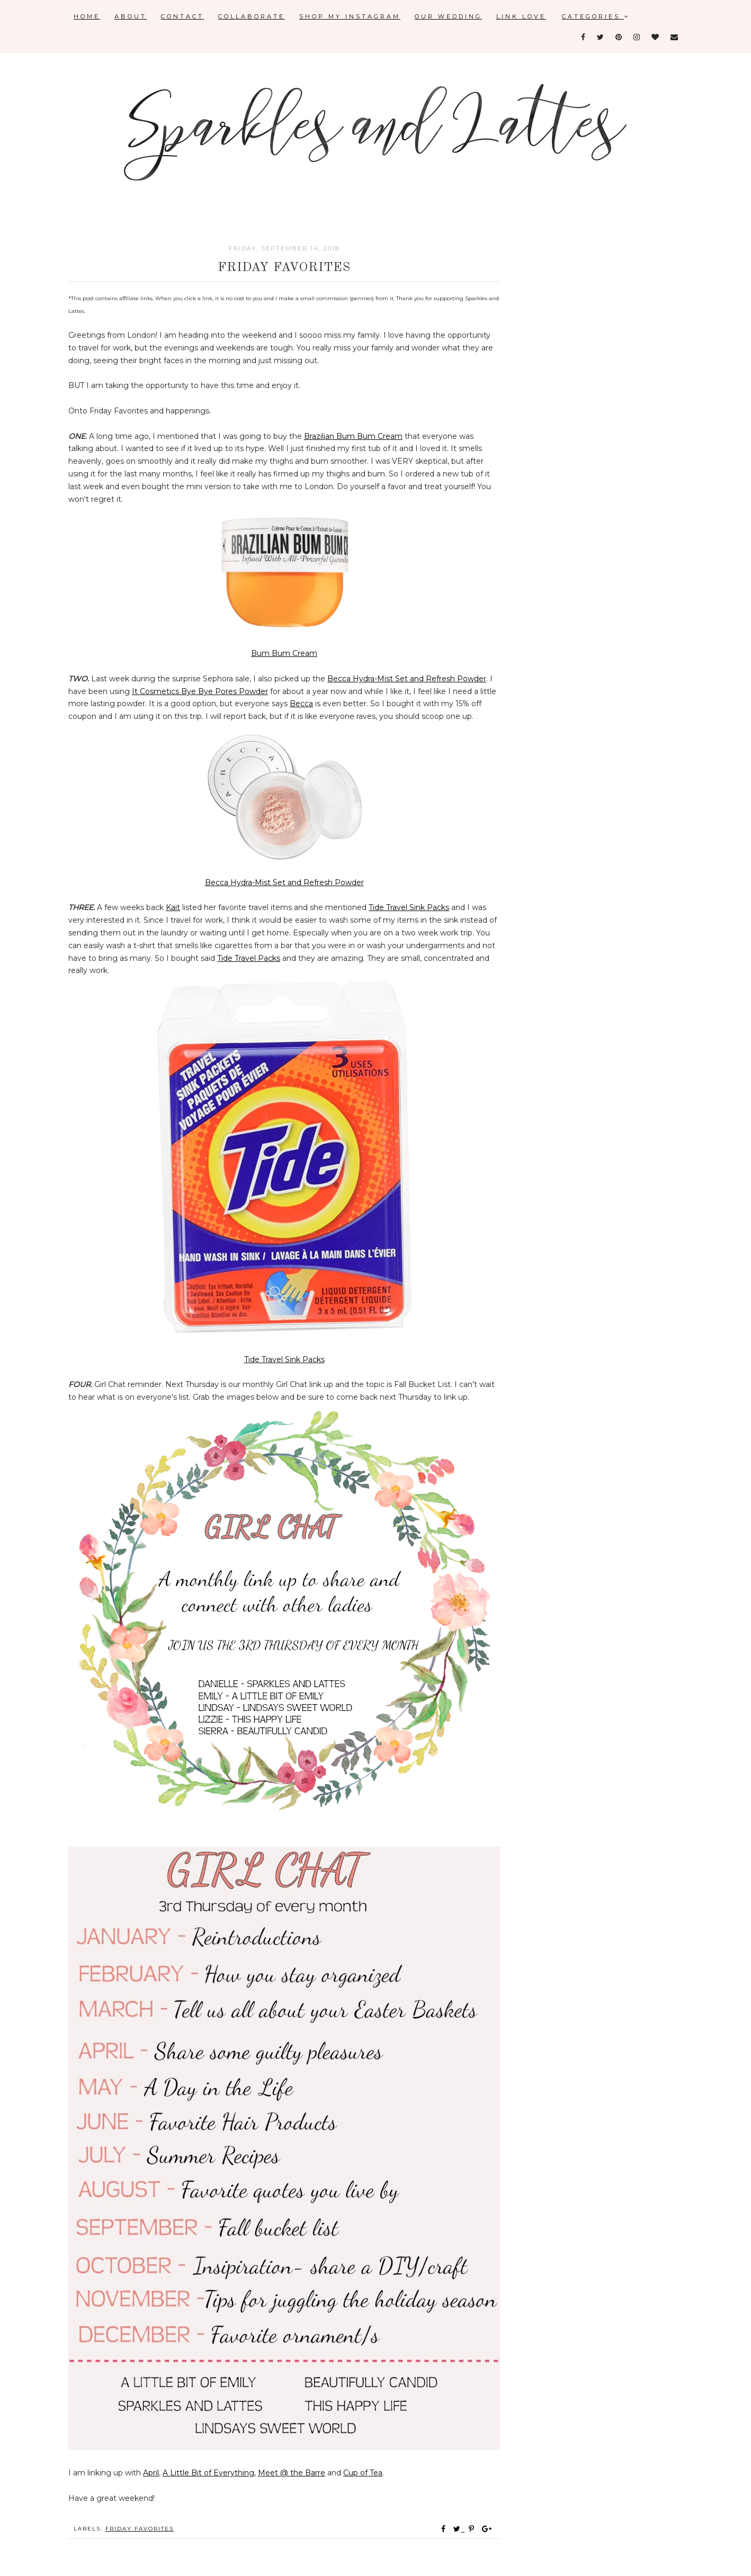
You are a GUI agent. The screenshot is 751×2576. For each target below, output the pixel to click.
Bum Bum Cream (284, 653)
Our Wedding (448, 16)
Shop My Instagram (349, 16)
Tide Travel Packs (248, 958)
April (151, 2473)
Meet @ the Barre (291, 2473)
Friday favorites (139, 2528)
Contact (182, 16)
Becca (301, 703)
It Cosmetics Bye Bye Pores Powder (200, 691)
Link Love (521, 16)
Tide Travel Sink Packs (409, 907)
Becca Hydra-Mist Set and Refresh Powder (406, 678)
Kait (173, 907)
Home (87, 16)
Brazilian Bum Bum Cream (353, 436)
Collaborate (251, 16)
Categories (596, 16)
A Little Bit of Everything (208, 2473)
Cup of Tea (362, 2473)
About (130, 16)
